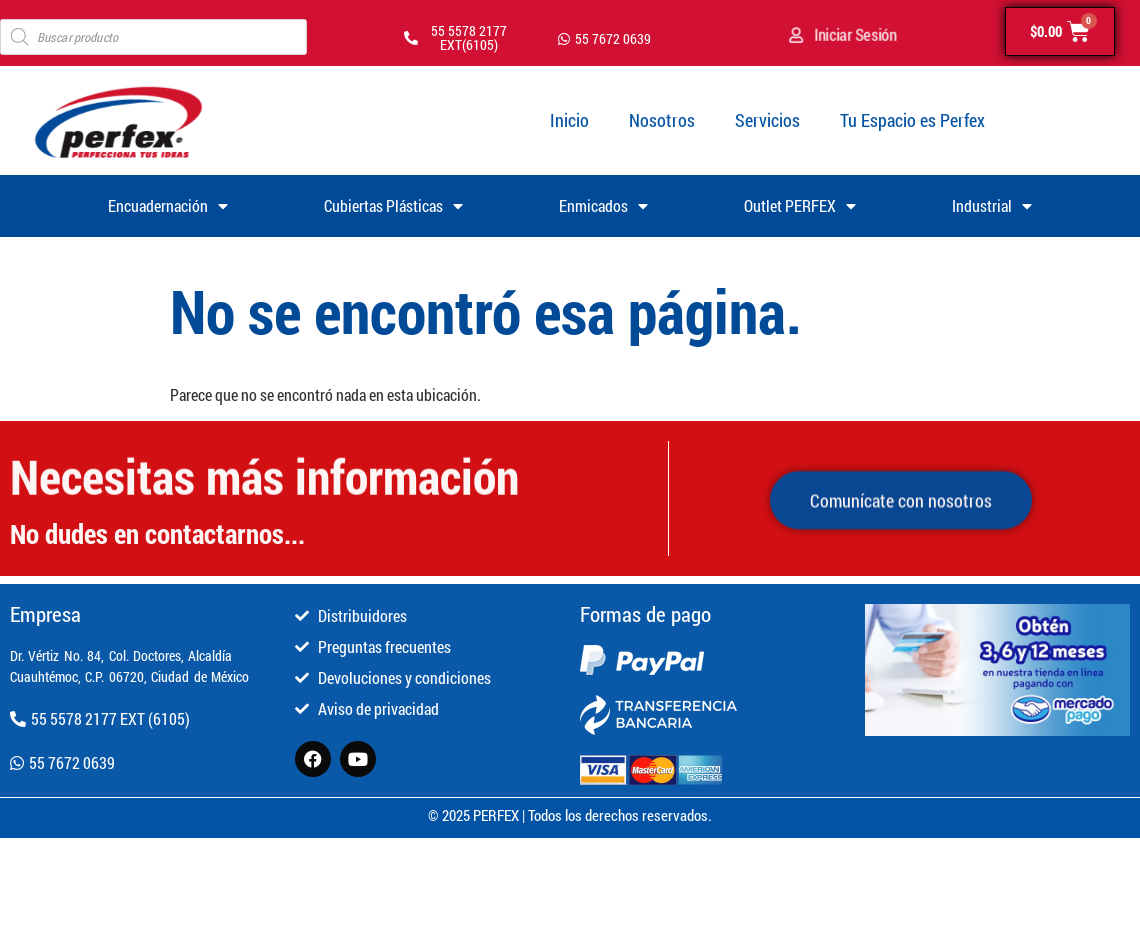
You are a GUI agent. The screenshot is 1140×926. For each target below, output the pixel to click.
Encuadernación (168, 206)
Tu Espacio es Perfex (912, 120)
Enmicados (603, 206)
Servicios (767, 120)
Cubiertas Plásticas (393, 206)
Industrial (992, 206)
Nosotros (662, 120)
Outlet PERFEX (800, 206)
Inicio (569, 120)
